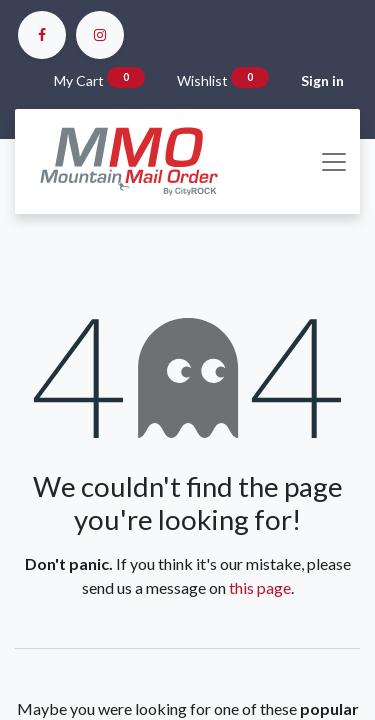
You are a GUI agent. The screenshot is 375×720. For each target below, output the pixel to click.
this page (260, 587)
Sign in (322, 80)
